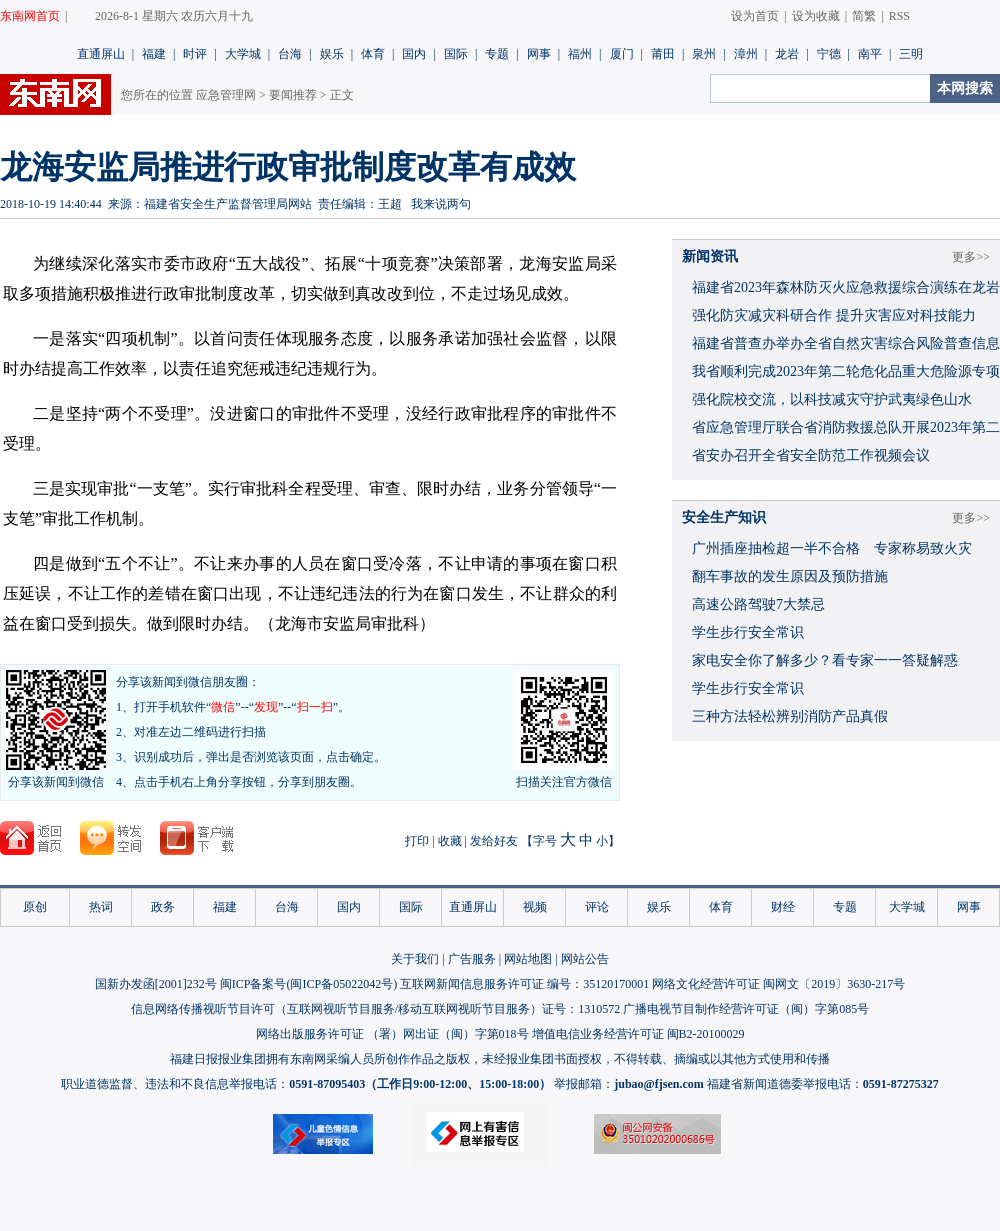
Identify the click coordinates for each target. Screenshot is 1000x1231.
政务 (163, 907)
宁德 (829, 54)
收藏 (450, 841)
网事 (539, 54)
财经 (783, 907)
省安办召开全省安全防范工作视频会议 (811, 455)
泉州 (704, 54)
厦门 (622, 54)
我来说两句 (441, 204)
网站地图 (528, 959)
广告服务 (472, 959)
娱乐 (332, 54)
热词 (101, 907)
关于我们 (415, 959)
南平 (870, 54)
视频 (535, 907)
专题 (497, 54)
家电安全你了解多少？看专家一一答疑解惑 (825, 660)
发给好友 (494, 841)
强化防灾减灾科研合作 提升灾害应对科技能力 (834, 315)
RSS (899, 16)
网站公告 (585, 959)
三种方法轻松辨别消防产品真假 (790, 716)
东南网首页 (30, 16)
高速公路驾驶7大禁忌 (758, 604)
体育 (373, 54)
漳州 (746, 54)
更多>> (971, 257)
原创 (35, 907)
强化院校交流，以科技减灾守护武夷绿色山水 (832, 399)
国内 (414, 54)
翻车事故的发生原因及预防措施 (790, 576)
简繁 (864, 16)
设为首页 (755, 16)
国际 (456, 54)
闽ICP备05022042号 (341, 984)
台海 (290, 54)
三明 (911, 54)
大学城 (243, 54)
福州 (580, 54)
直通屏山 (101, 54)
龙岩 (787, 54)
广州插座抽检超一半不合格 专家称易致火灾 (832, 548)
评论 (597, 907)
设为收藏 (816, 16)
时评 (195, 54)
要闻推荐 (293, 95)
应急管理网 (226, 95)
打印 (417, 841)
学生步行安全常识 (748, 632)
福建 (154, 54)
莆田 (663, 54)
